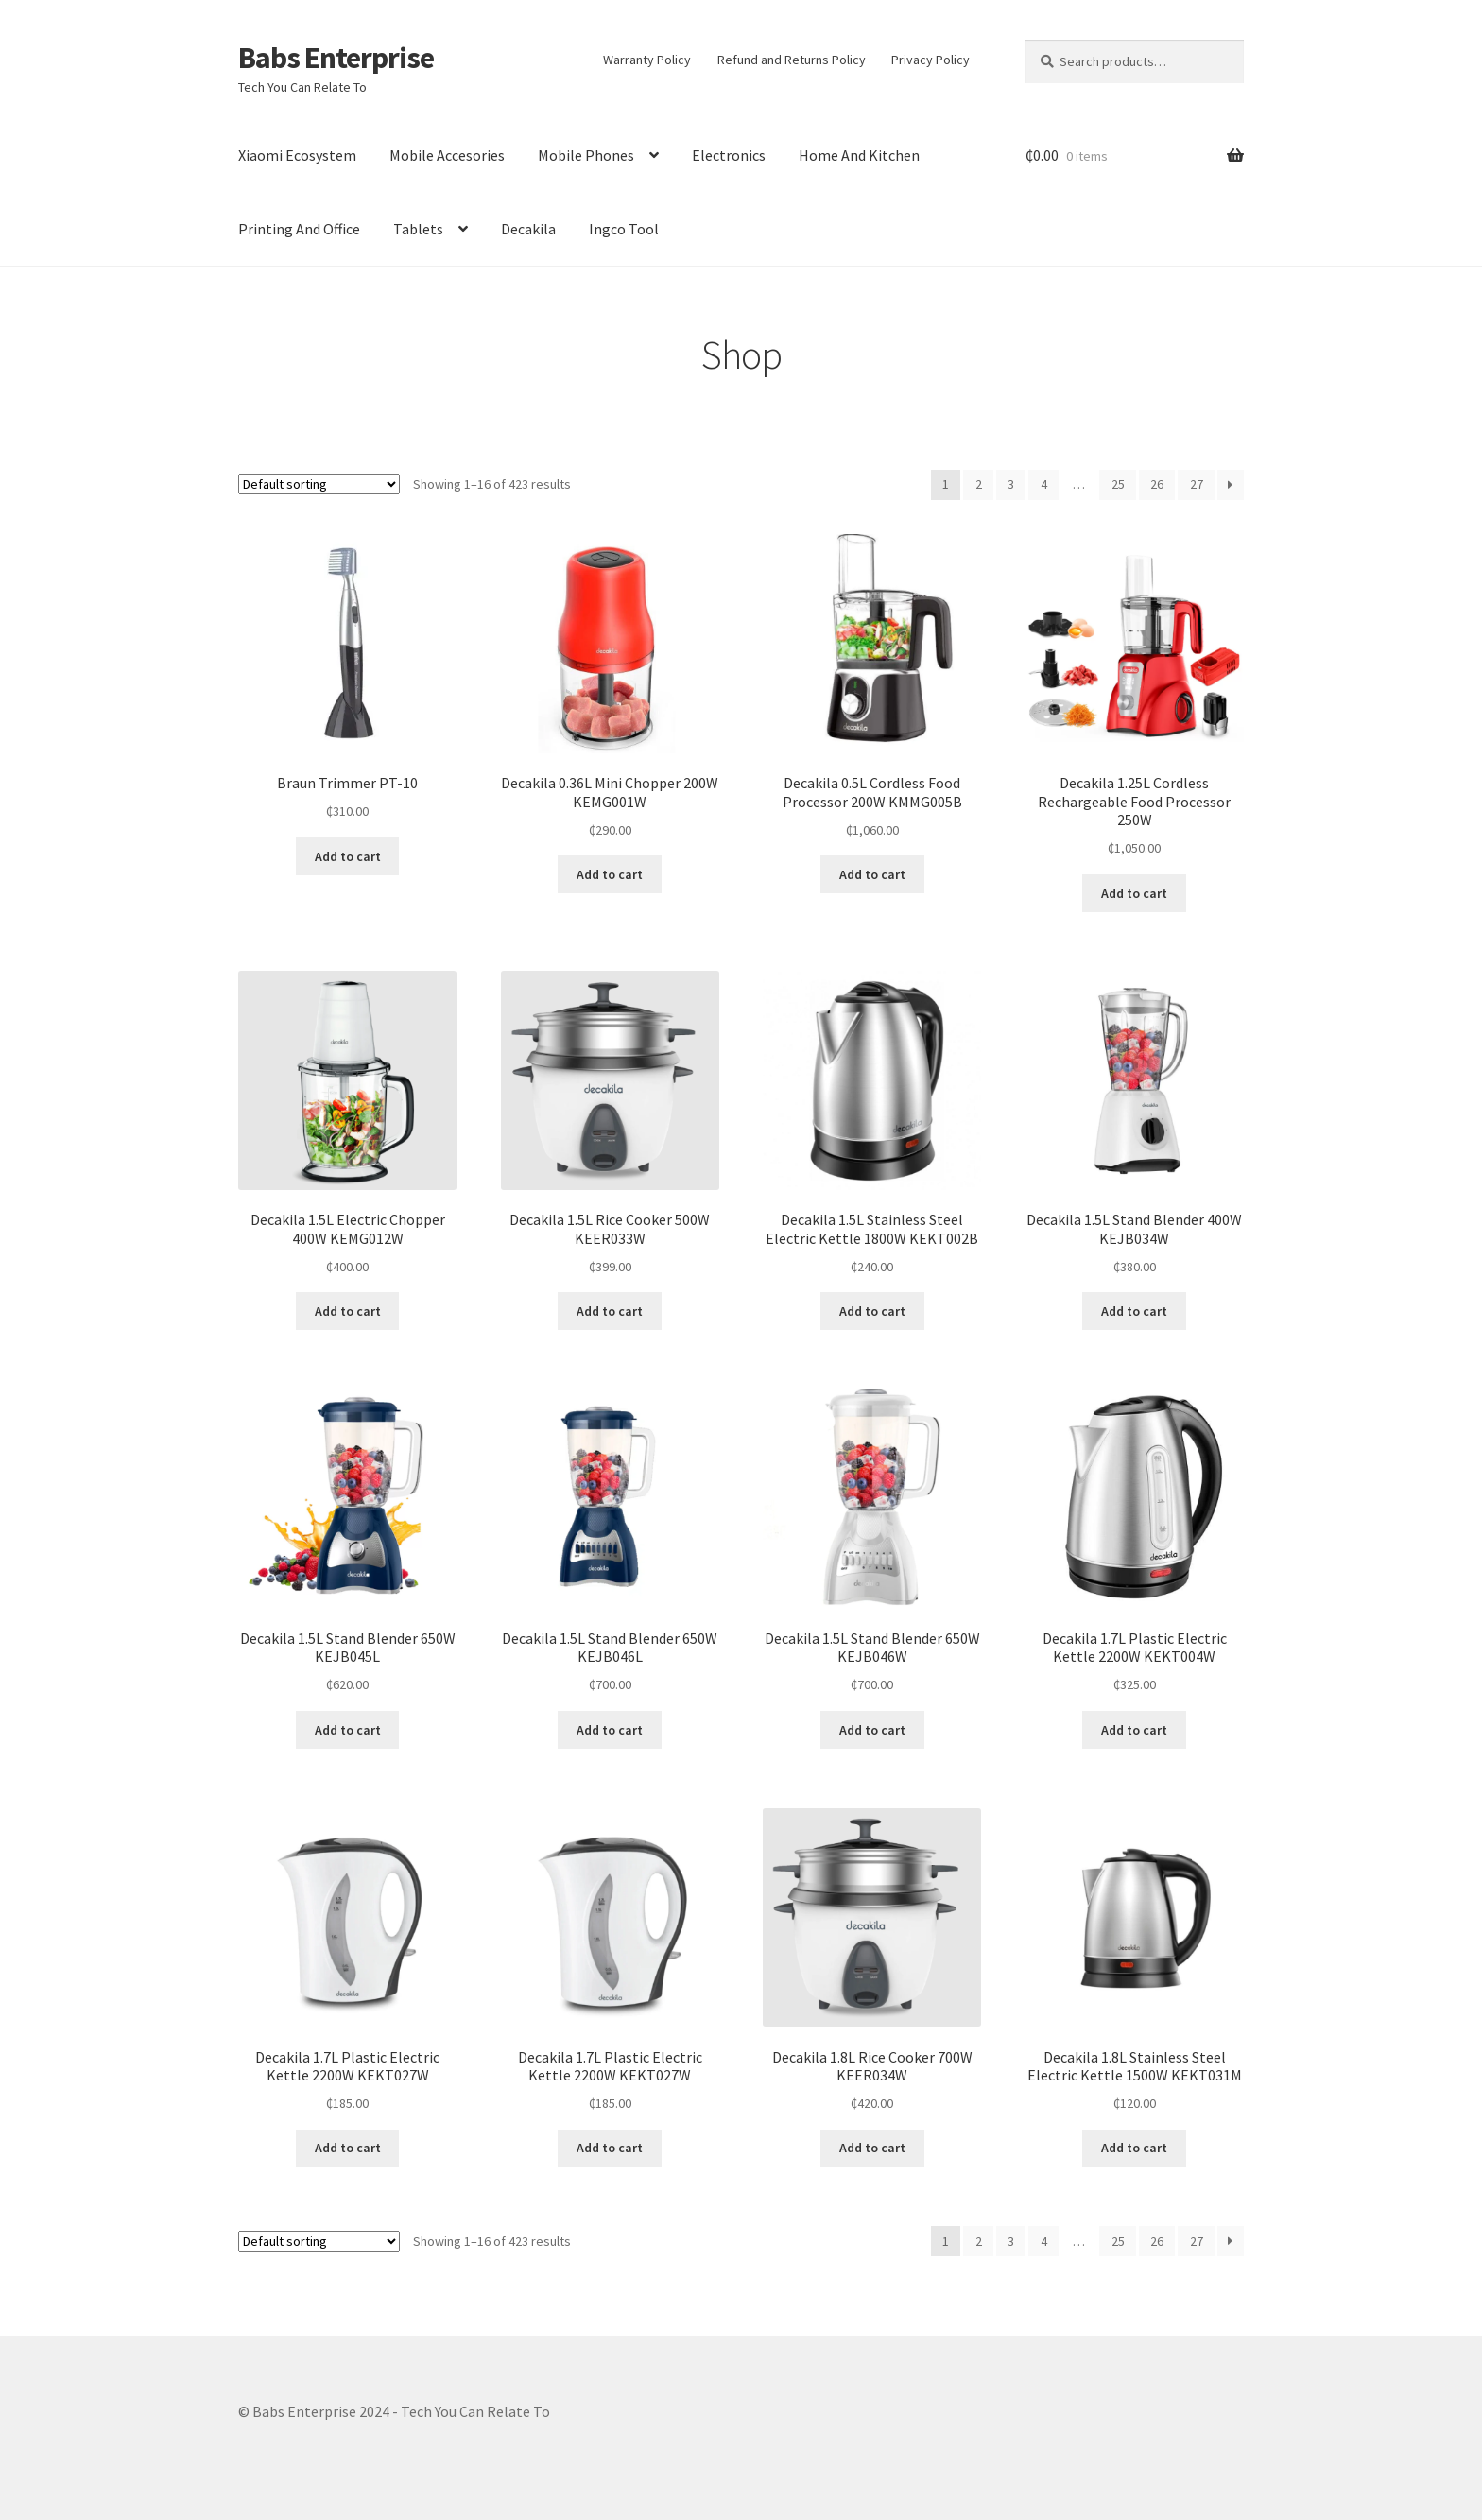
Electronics (729, 155)
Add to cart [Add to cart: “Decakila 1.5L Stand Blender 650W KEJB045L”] (348, 1729)
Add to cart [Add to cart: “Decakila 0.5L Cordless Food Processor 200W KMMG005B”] (872, 874)
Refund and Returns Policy (791, 59)
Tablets (418, 228)
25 (1118, 483)
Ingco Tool (624, 228)
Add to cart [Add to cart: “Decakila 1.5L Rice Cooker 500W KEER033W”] (610, 1311)
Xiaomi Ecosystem (297, 155)
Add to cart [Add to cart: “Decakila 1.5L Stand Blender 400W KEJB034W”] (1134, 1311)
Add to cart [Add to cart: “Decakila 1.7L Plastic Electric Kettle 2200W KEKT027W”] (348, 2147)
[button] (347, 643)
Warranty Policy (647, 59)
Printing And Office (299, 228)
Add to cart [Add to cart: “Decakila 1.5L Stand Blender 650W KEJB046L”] (610, 1729)
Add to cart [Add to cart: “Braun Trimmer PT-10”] (348, 856)
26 (1156, 483)
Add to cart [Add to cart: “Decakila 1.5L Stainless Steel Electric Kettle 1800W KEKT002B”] (872, 1311)
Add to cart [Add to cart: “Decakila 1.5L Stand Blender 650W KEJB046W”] (872, 1729)
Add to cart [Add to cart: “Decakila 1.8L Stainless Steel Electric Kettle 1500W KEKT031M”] (1134, 2147)
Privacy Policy (930, 59)
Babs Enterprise (336, 58)
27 (1196, 483)
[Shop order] (319, 484)
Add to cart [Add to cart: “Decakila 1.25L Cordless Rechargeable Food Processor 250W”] (1134, 893)
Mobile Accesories (447, 155)
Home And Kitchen (859, 155)
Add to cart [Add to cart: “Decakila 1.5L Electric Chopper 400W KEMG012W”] (348, 1311)
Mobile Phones (586, 155)
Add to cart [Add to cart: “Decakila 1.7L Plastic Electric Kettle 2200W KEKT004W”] (1134, 1729)
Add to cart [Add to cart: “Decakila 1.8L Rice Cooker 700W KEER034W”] (872, 2147)
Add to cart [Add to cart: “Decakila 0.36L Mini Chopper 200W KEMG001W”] (610, 874)
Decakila (528, 228)
